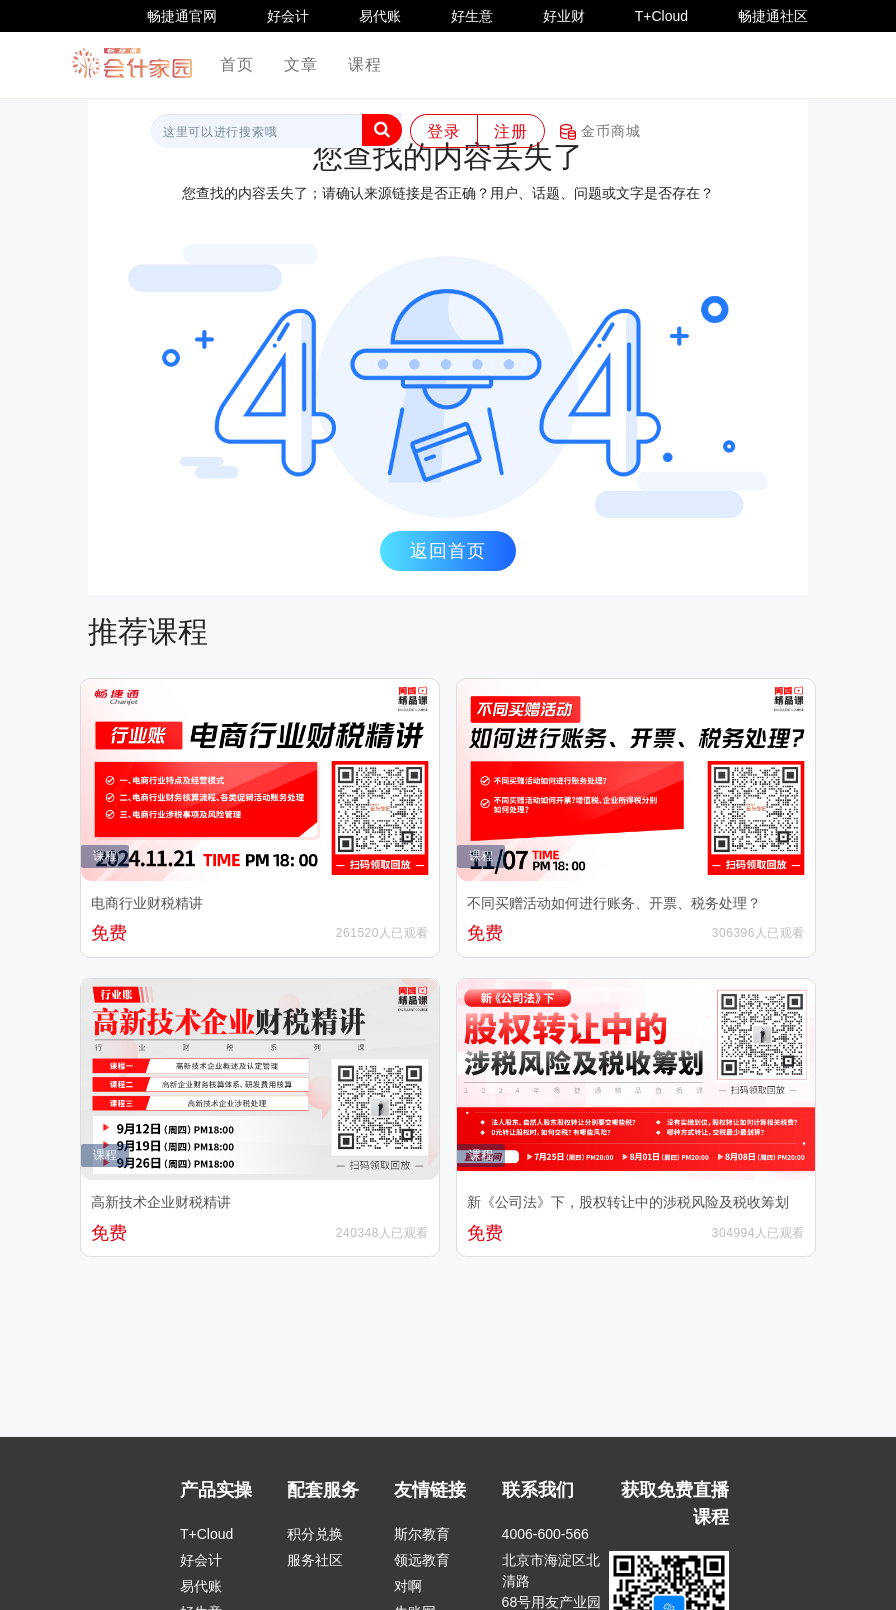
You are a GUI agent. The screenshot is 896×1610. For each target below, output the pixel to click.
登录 (444, 131)
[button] (382, 130)
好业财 (564, 16)
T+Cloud (661, 16)
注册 (511, 131)
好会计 (288, 16)
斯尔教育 (422, 1534)
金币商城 (600, 131)
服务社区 (315, 1560)
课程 (365, 64)
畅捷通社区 (773, 16)
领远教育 (422, 1560)
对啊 (408, 1586)
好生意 (472, 16)
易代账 (380, 16)
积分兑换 (315, 1534)
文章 (301, 64)
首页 (244, 63)
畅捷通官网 (182, 16)
